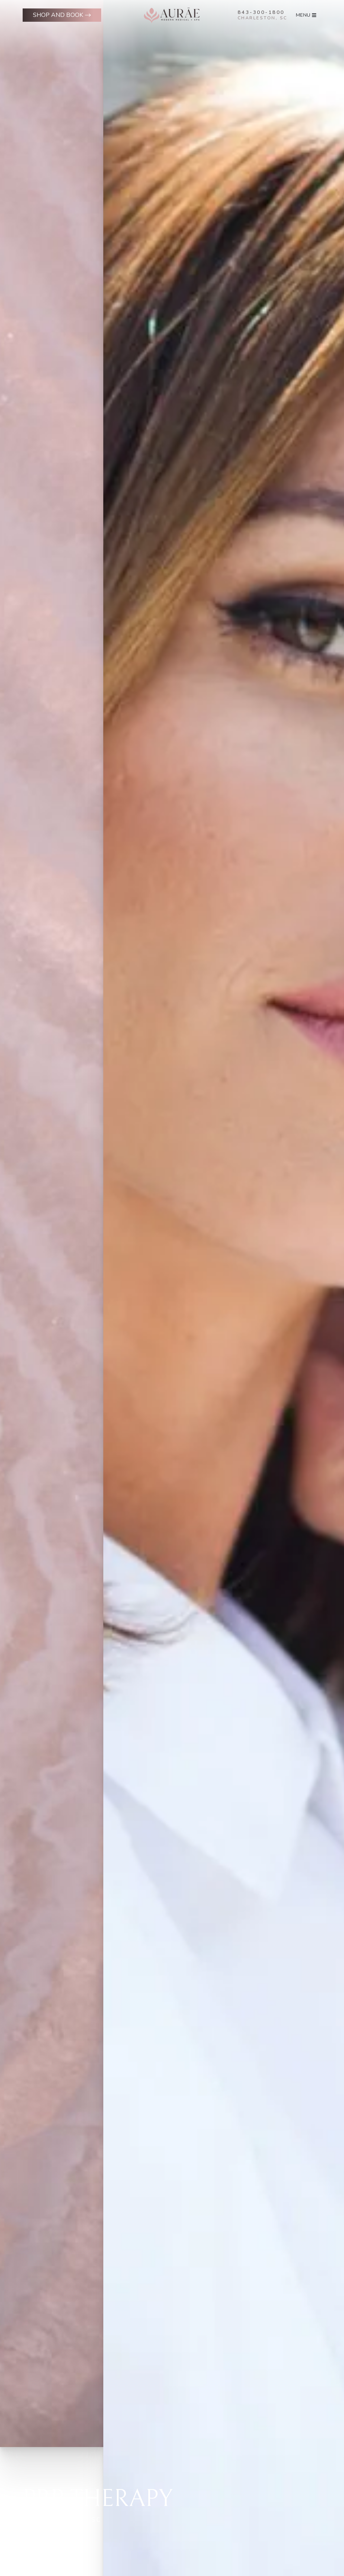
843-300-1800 (261, 12)
